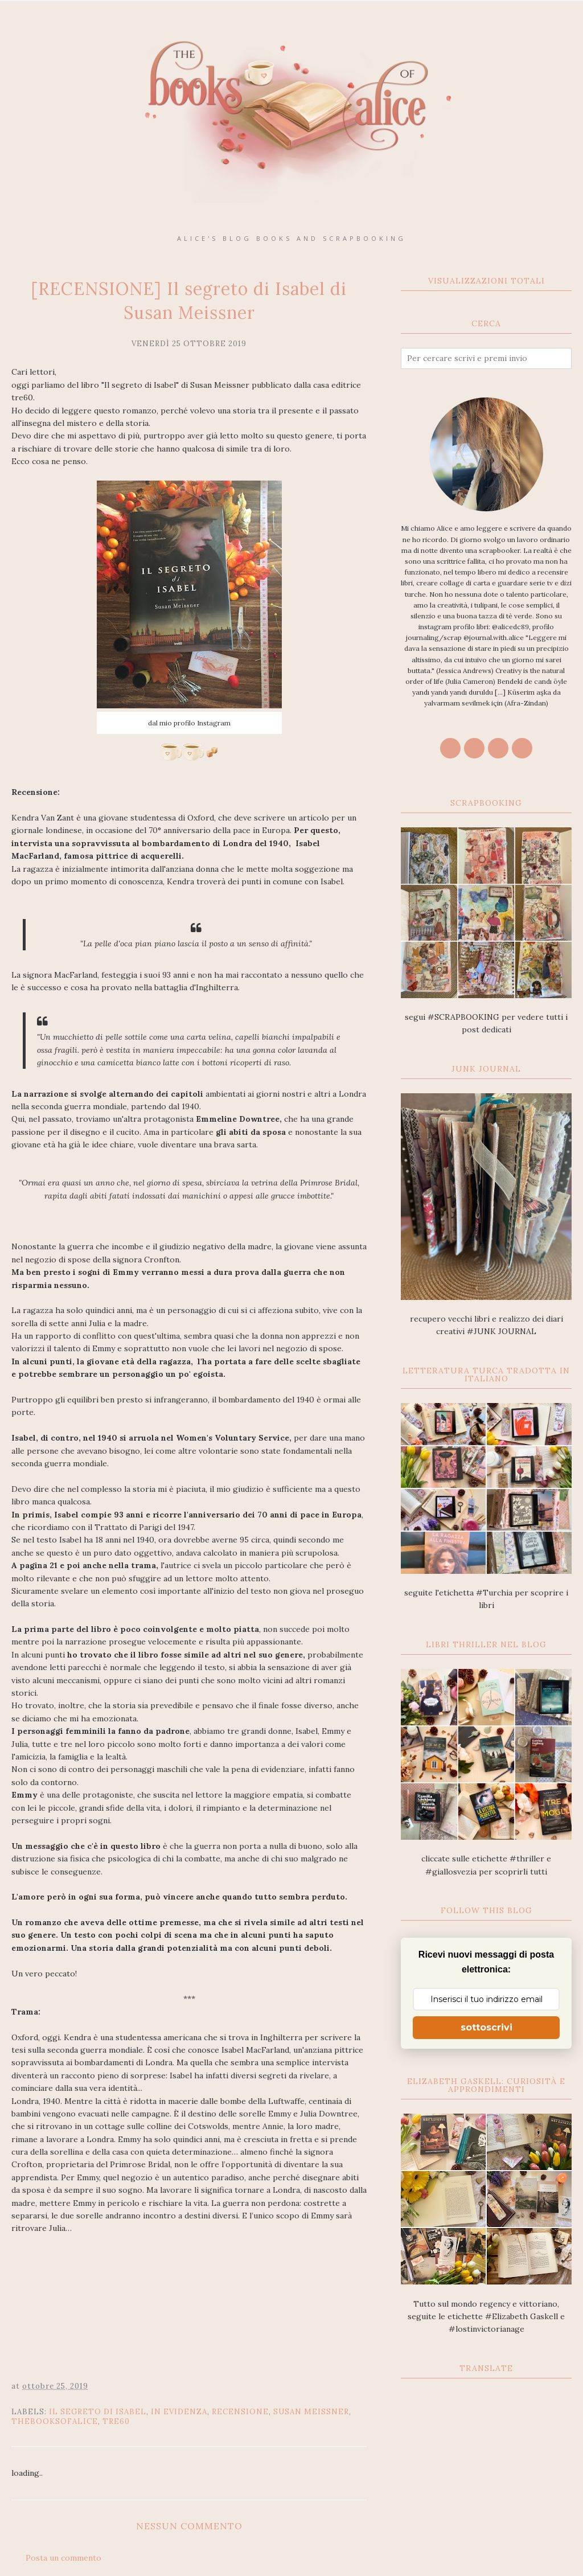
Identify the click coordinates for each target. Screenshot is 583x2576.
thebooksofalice (54, 2421)
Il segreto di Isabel (97, 2412)
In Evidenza (179, 2412)
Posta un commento (63, 2558)
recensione (240, 2412)
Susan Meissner (311, 2412)
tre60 (116, 2421)
